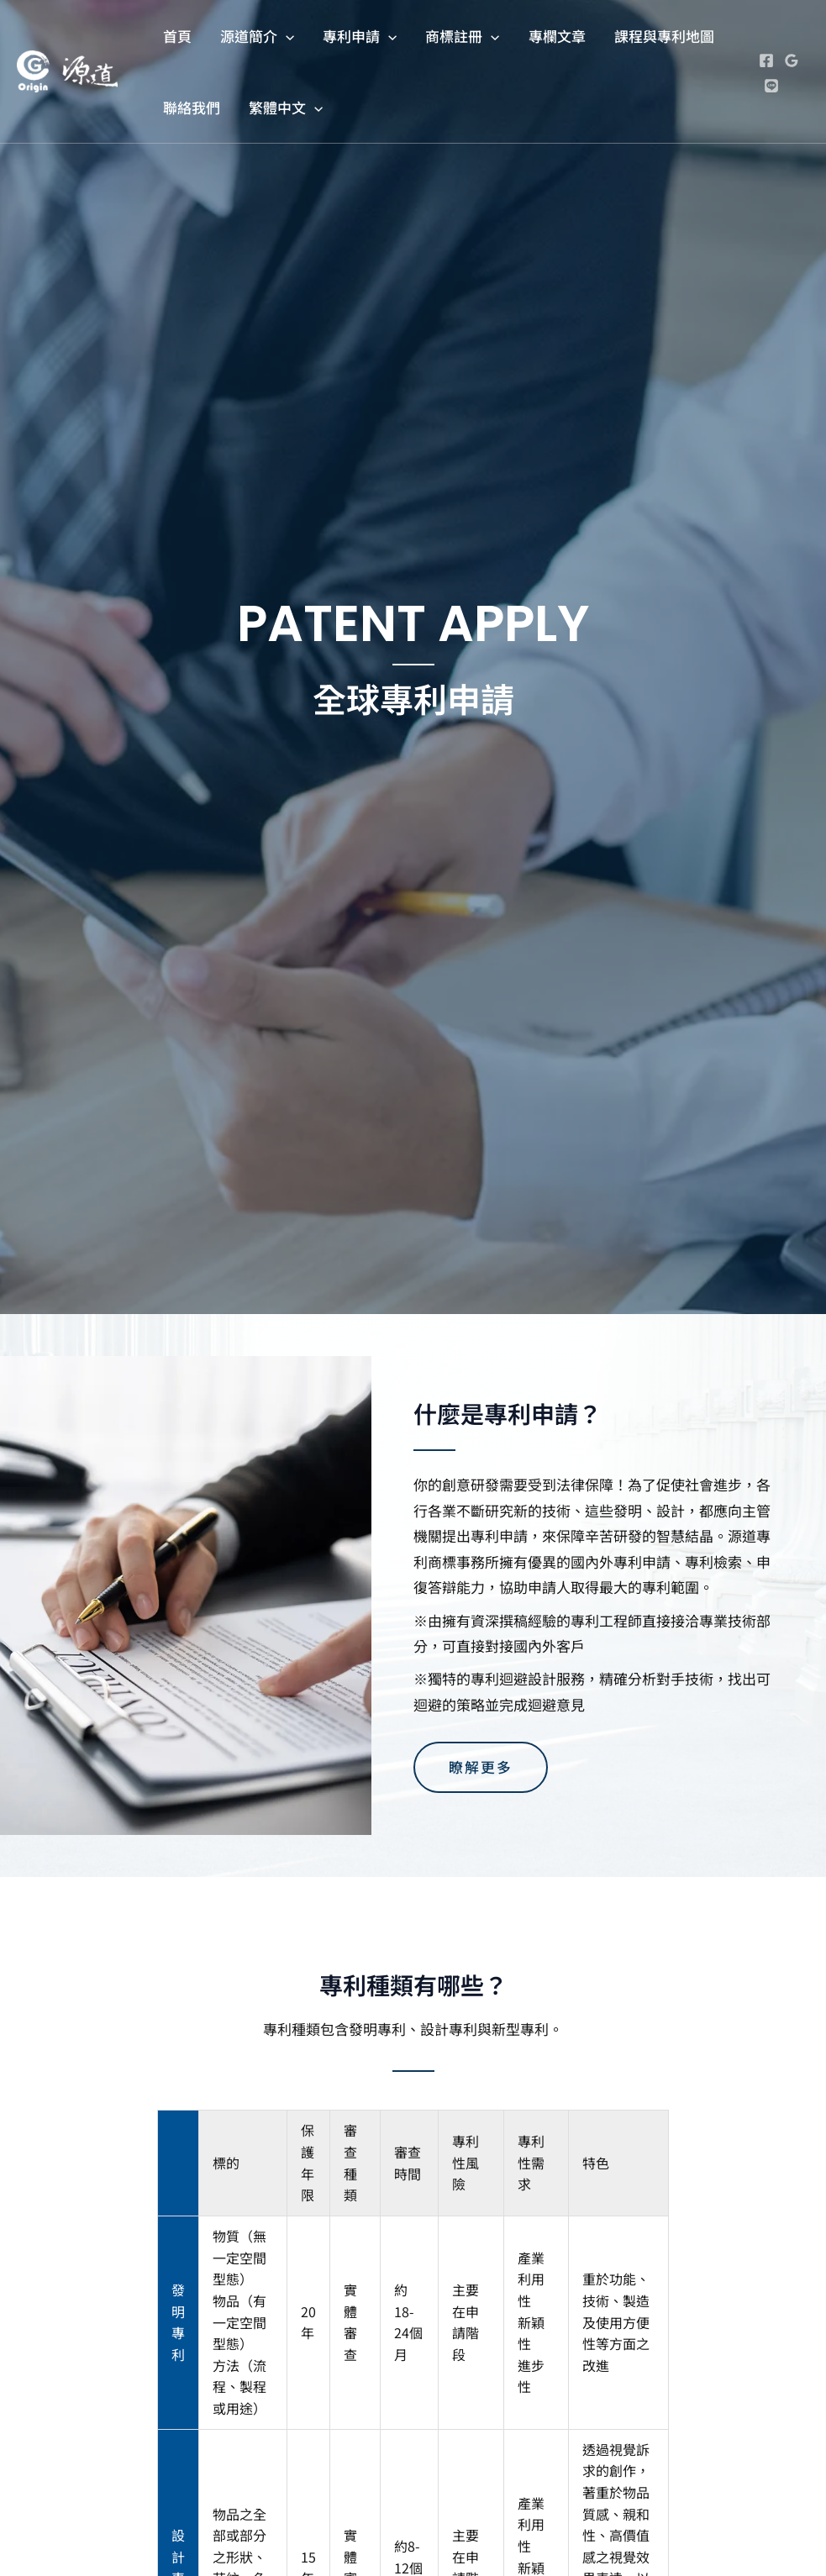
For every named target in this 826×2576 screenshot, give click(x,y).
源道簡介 (257, 35)
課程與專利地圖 (664, 35)
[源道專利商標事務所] (67, 69)
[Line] (771, 85)
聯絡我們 (191, 107)
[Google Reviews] (791, 60)
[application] (285, 35)
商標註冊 (462, 35)
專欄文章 (557, 35)
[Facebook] (766, 60)
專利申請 (360, 35)
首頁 (177, 35)
